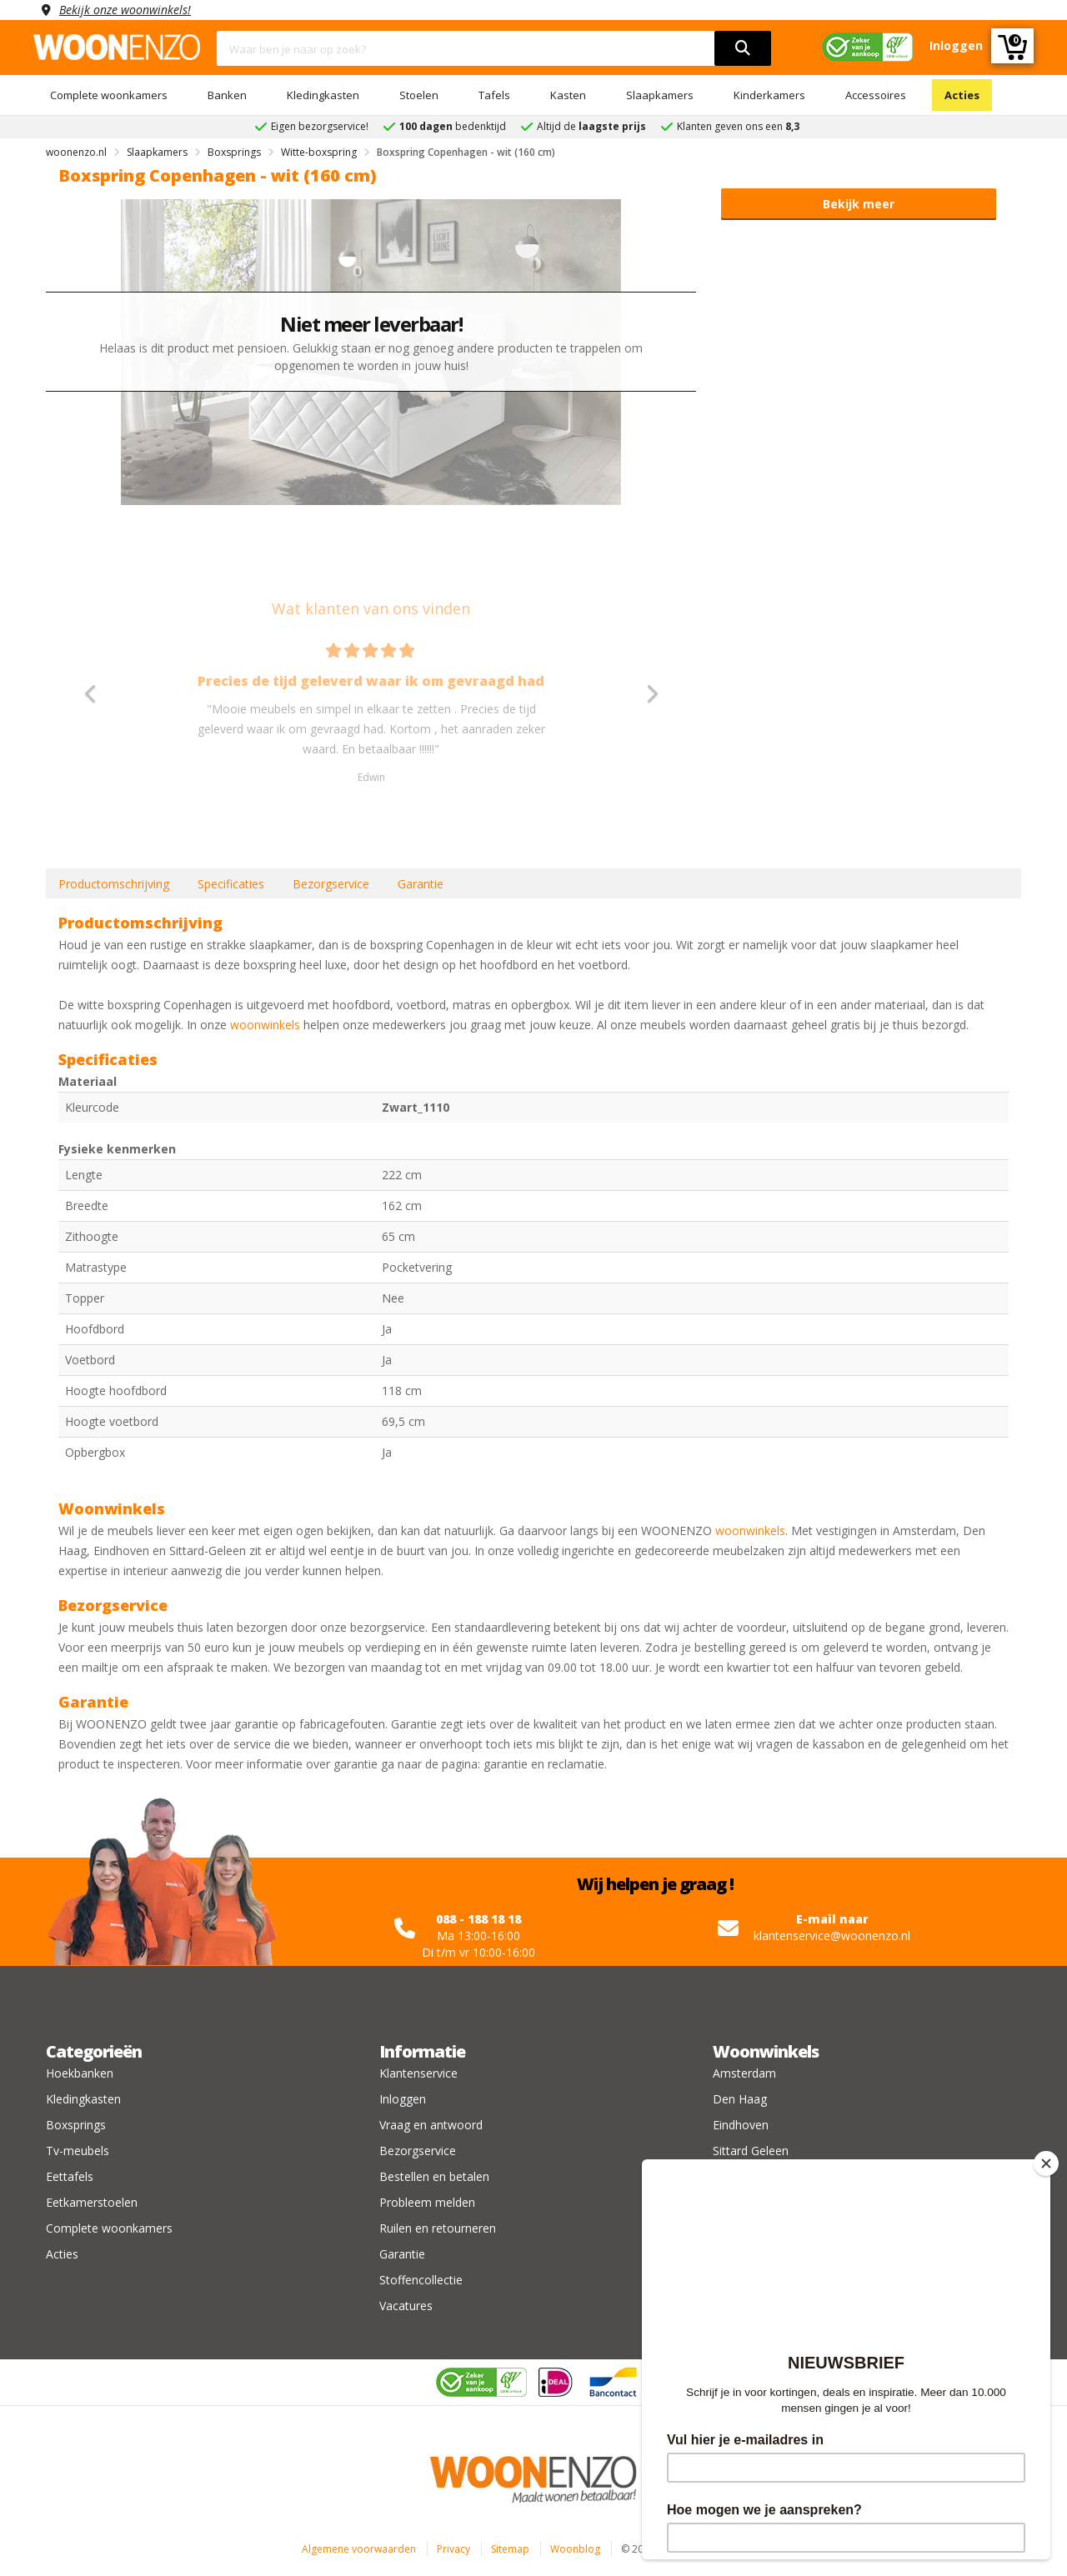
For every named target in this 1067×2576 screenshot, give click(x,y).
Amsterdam (744, 2073)
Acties (961, 95)
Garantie (420, 884)
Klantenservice (418, 2073)
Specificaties (231, 884)
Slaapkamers (660, 95)
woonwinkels (265, 1025)
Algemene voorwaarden (359, 2549)
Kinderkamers (769, 95)
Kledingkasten (323, 95)
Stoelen (418, 95)
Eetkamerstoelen (92, 2202)
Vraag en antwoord (431, 2125)
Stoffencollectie (421, 2280)
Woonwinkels (766, 2051)
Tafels (494, 95)
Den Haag (740, 2099)
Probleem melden (427, 2202)
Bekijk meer (858, 204)
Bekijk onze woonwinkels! (125, 10)
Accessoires (875, 95)
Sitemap (510, 2549)
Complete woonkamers (109, 95)
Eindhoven (741, 2125)
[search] (742, 48)
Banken (227, 95)
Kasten (568, 95)
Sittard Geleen (751, 2150)
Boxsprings (76, 2125)
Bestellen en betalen (434, 2176)
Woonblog (575, 2549)
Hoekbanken (79, 2073)
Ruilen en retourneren (437, 2228)
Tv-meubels (77, 2150)
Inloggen (402, 2099)
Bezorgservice (331, 884)
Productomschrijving (113, 884)
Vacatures (406, 2305)
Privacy (453, 2549)
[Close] (1046, 2163)
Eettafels (69, 2176)
